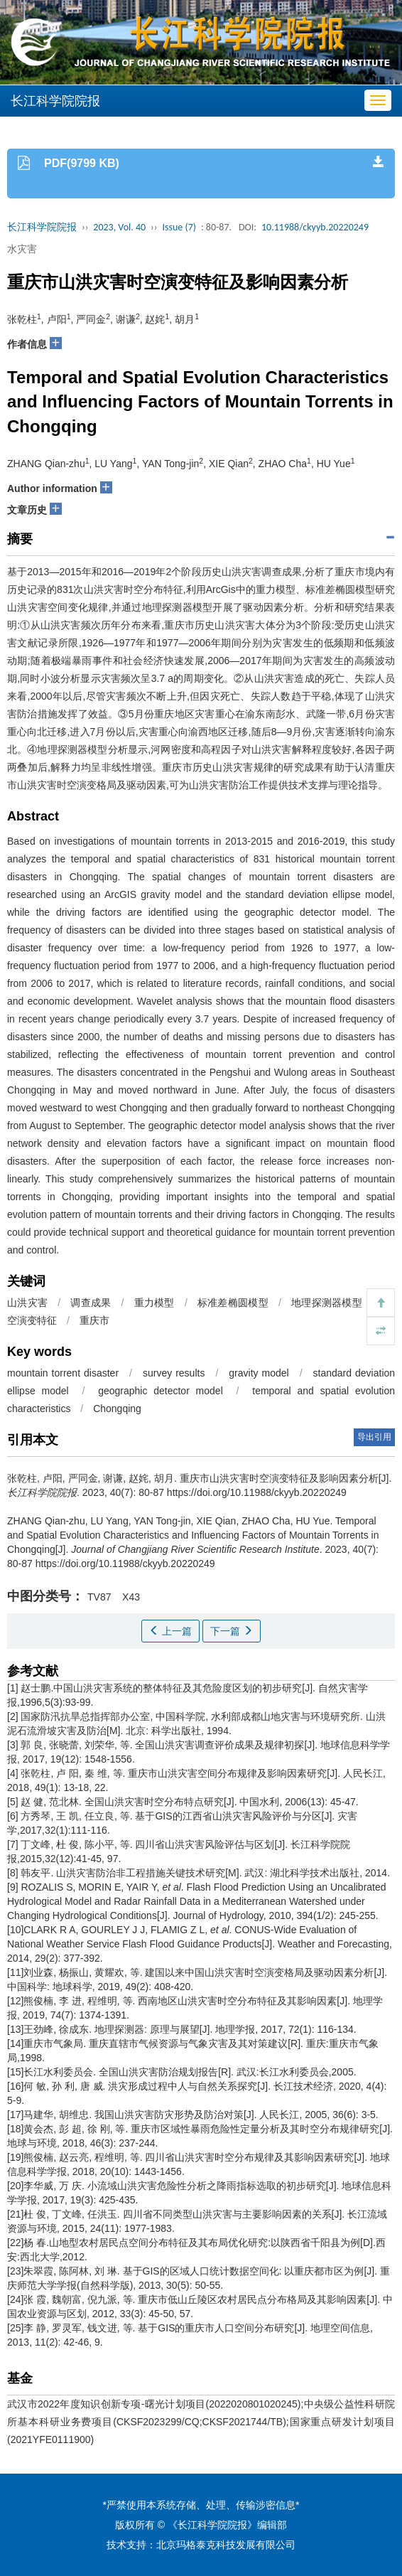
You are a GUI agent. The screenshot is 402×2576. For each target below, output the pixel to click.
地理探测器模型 (326, 1302)
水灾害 (22, 249)
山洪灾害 (27, 1302)
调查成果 (90, 1302)
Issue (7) (179, 227)
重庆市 (94, 1320)
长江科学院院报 (42, 227)
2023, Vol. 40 (119, 227)
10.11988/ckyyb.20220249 (315, 227)
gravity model (258, 1373)
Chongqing (117, 1408)
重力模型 (154, 1302)
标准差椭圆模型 (232, 1302)
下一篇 (231, 1631)
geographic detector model (160, 1390)
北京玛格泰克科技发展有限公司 (225, 2544)
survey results (174, 1373)
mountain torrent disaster (63, 1373)
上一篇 (170, 1631)
